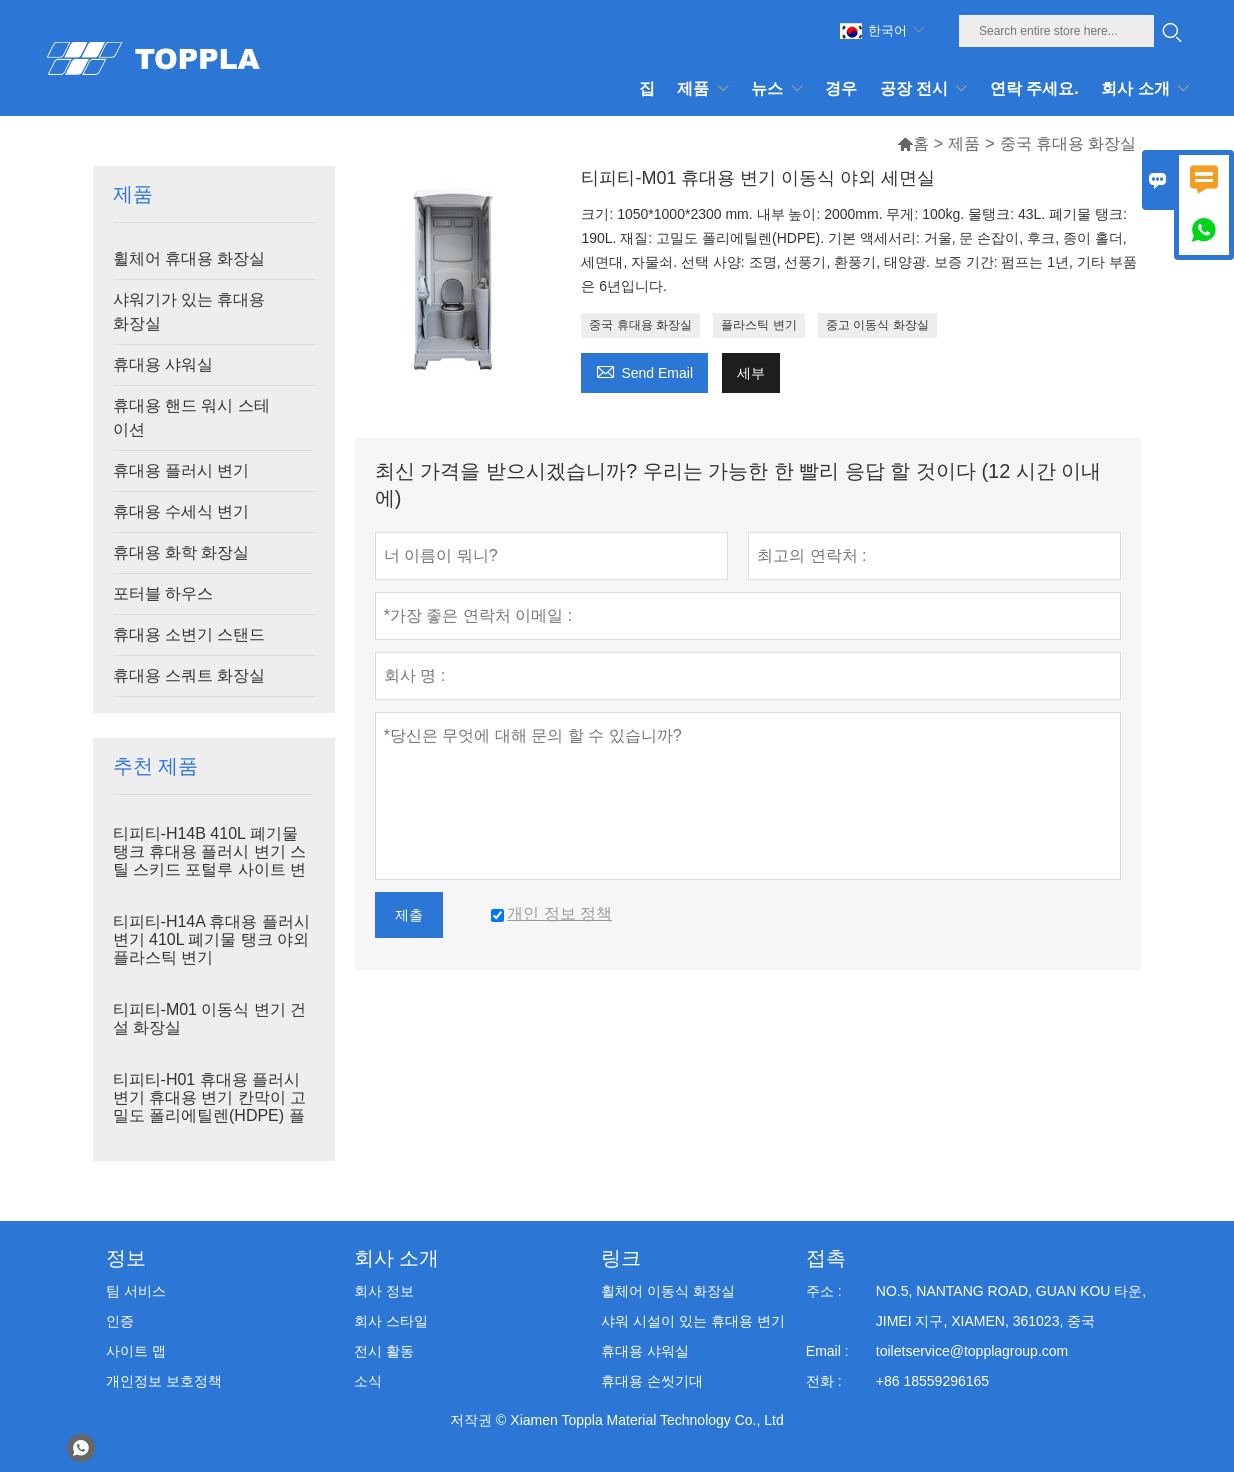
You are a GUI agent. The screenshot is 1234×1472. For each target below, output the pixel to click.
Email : (827, 1351)
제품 (964, 143)
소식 (368, 1381)
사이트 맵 (136, 1351)
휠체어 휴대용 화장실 (189, 258)
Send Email (644, 370)
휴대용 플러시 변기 (181, 470)
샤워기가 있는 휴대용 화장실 (189, 311)
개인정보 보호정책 (164, 1381)
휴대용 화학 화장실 (181, 552)
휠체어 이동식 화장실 (668, 1291)
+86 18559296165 (932, 1381)
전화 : (824, 1381)
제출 (409, 915)
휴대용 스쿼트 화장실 (189, 675)
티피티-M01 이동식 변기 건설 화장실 (210, 1018)
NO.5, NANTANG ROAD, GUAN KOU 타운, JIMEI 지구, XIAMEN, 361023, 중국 (1011, 1306)
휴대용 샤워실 (163, 364)
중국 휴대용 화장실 (640, 325)
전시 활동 (384, 1351)
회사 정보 (384, 1291)
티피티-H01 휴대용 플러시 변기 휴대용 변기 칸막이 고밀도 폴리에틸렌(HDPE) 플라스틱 (210, 1106)
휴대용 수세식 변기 (181, 511)
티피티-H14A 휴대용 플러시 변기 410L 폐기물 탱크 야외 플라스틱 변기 (211, 939)
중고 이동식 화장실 (877, 325)
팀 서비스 (136, 1291)
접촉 (826, 1258)
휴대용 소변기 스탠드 (189, 634)
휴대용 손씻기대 (652, 1381)
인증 (120, 1321)
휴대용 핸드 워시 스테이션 (191, 417)
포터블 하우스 (163, 593)
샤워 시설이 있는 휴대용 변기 (693, 1321)
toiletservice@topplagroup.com (972, 1351)
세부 (751, 373)
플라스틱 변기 (758, 325)
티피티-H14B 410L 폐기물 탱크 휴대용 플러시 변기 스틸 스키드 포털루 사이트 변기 (210, 860)
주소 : (824, 1291)
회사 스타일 (391, 1321)
